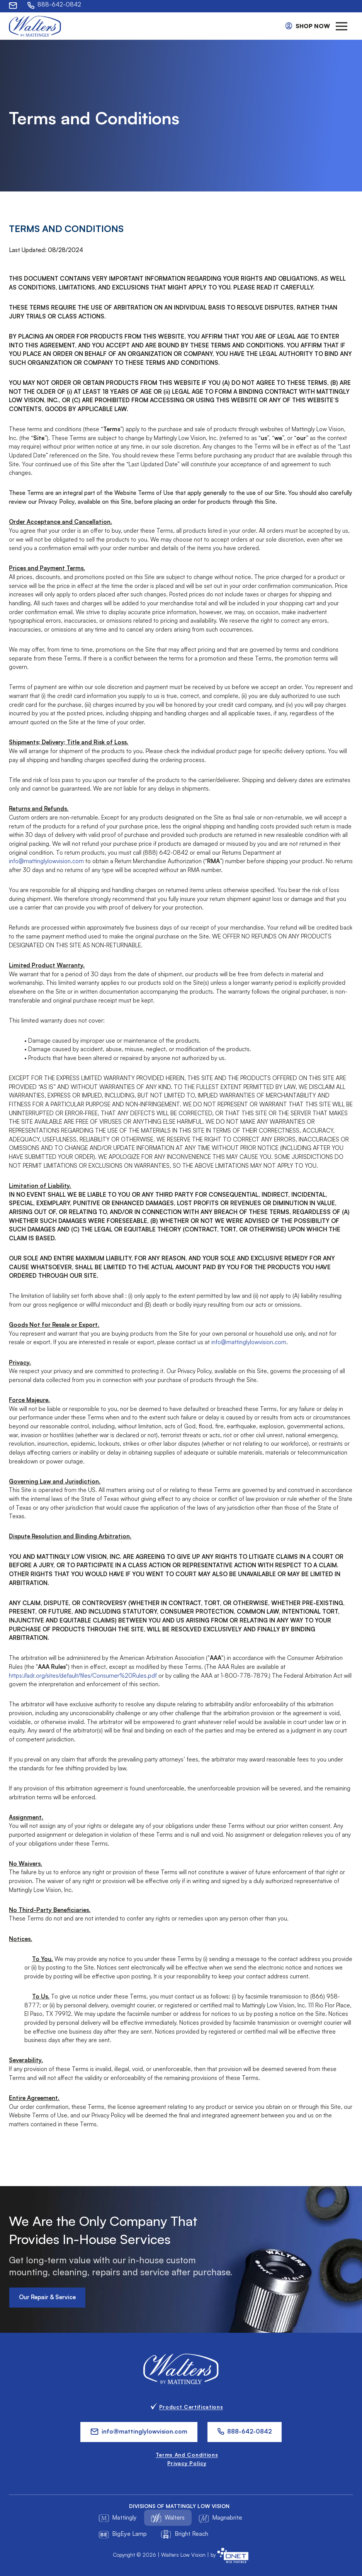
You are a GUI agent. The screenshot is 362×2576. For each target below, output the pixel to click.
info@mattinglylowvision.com (46, 865)
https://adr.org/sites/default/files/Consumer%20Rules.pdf (83, 1679)
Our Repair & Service (47, 2301)
